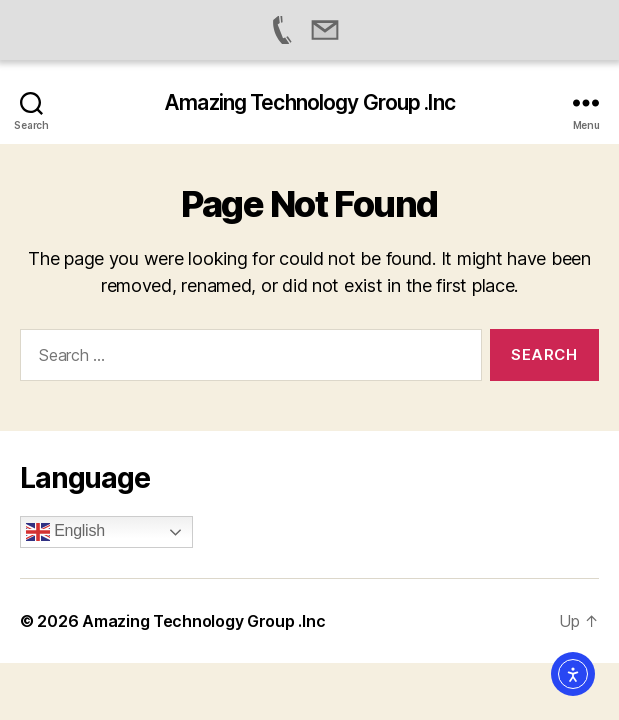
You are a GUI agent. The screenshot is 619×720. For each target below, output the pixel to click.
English (65, 532)
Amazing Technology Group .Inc (309, 102)
